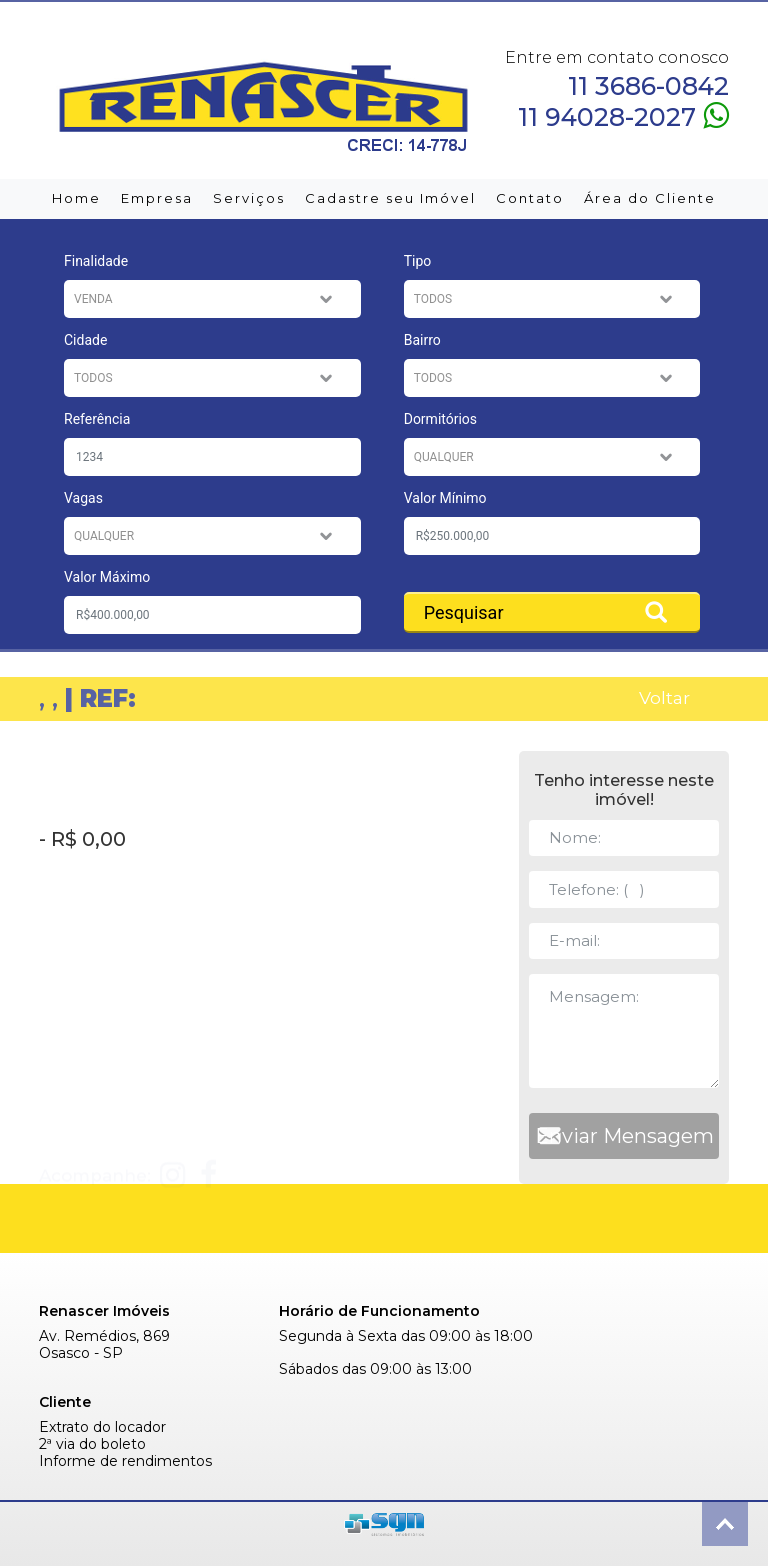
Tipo (418, 261)
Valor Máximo (107, 577)
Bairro (422, 340)
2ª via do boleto (92, 1444)
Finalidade (96, 261)
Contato (530, 198)
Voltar (664, 697)
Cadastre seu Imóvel (390, 198)
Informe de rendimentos (125, 1461)
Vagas (83, 498)
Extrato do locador (102, 1427)
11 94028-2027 (623, 115)
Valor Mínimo (445, 498)
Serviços (249, 198)
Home (76, 198)
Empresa (157, 198)
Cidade (85, 340)
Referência (97, 419)
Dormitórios (440, 419)
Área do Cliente (650, 198)
